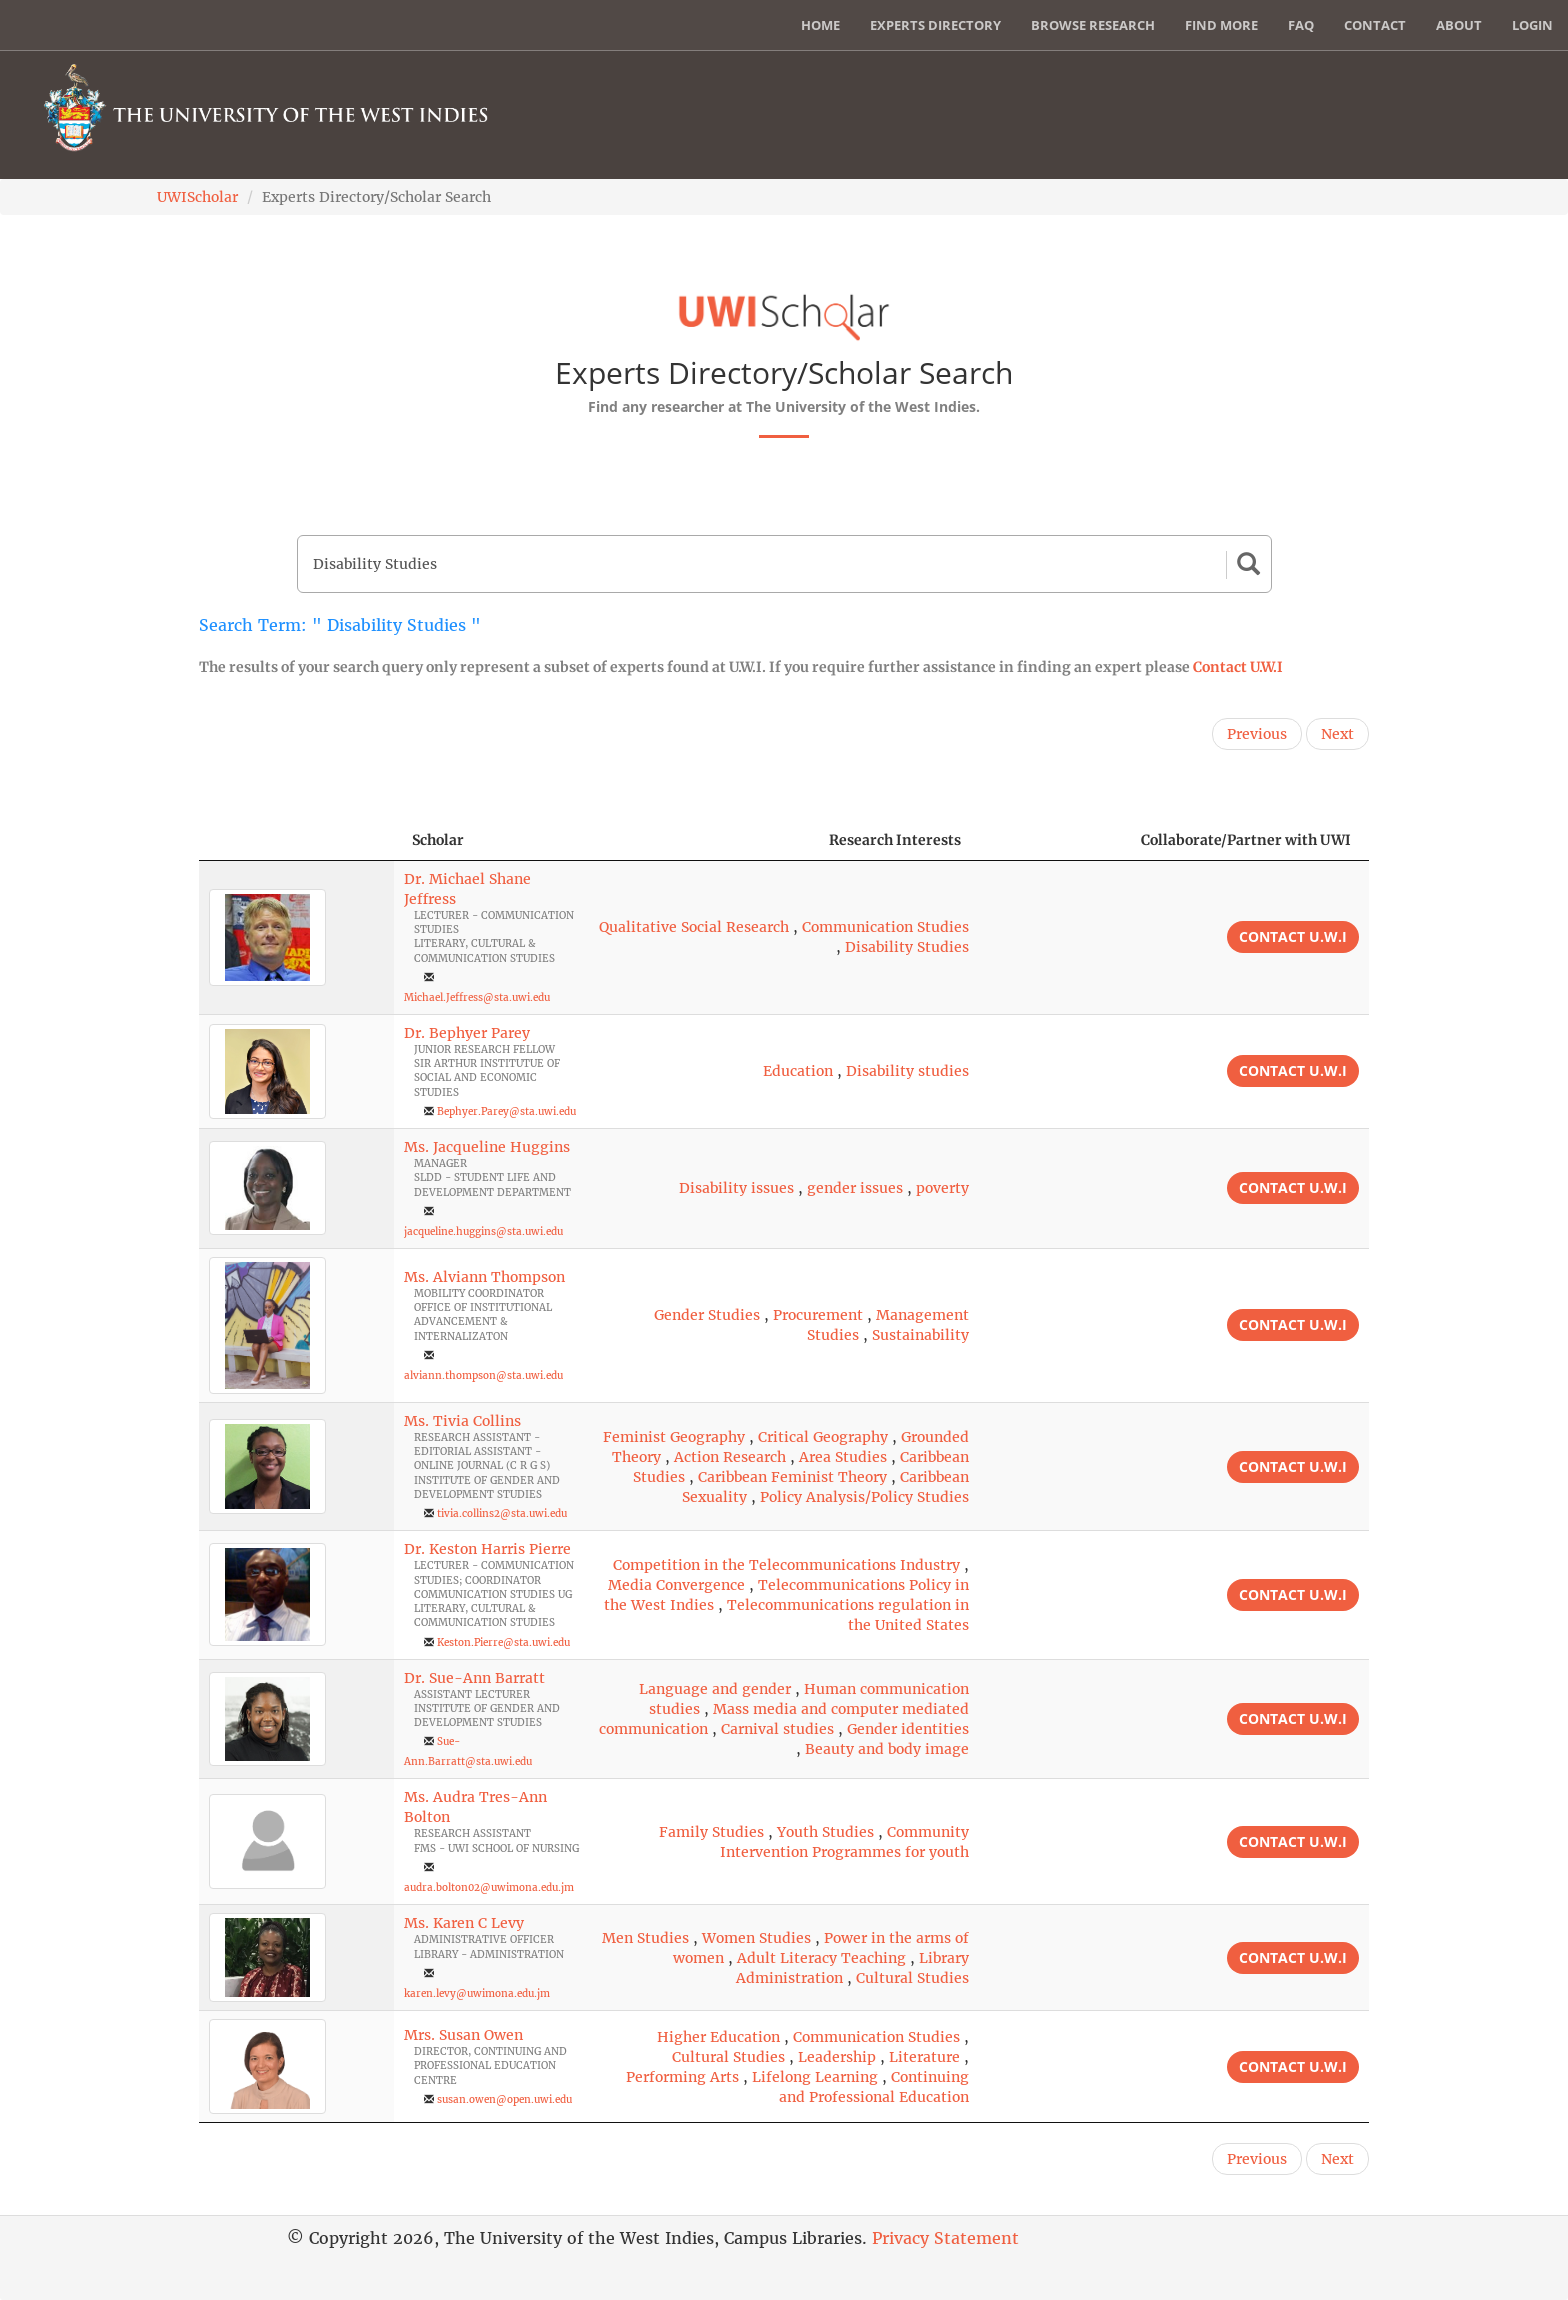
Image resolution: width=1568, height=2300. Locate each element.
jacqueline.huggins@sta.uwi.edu (483, 1231)
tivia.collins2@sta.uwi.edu (502, 1513)
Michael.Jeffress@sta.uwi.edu (477, 997)
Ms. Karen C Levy (464, 1923)
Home (820, 25)
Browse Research (1093, 25)
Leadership (837, 2057)
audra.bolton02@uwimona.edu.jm (489, 1887)
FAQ (1301, 25)
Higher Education (718, 2037)
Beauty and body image (887, 1749)
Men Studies (645, 1938)
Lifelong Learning (815, 2077)
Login (1532, 25)
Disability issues (736, 1188)
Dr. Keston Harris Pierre (487, 1549)
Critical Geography (823, 1437)
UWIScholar (197, 197)
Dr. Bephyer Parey (467, 1033)
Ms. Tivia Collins (462, 1421)
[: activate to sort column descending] (296, 840)
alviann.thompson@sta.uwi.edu (483, 1375)
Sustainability (920, 1335)
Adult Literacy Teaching (821, 1958)
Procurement (818, 1315)
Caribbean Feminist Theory (792, 1477)
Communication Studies (885, 927)
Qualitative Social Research (694, 927)
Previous (1257, 734)
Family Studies (711, 1832)
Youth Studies (825, 1832)
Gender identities (908, 1729)
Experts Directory (935, 25)
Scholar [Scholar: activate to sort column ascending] (438, 840)
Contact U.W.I (1238, 667)
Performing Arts (682, 2077)
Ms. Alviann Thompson (484, 1277)
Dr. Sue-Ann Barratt (474, 1678)
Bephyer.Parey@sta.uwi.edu (506, 1111)
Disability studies (907, 1071)
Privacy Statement (945, 2238)
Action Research (730, 1457)
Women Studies (756, 1938)
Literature (924, 2057)
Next (1337, 734)
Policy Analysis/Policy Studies (864, 1497)
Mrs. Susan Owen (463, 2035)
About (1459, 25)
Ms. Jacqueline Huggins (487, 1147)
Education (798, 1071)
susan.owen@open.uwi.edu (504, 2099)
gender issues (855, 1188)
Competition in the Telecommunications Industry (786, 1565)
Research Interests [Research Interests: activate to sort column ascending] (895, 840)
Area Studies (843, 1457)
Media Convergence (676, 1585)
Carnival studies (777, 1729)
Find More (1221, 25)
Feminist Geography (674, 1437)
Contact (1375, 25)
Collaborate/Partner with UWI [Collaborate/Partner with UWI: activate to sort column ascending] (1246, 840)
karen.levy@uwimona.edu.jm (477, 1993)
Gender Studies (707, 1315)
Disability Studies (907, 947)
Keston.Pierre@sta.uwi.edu (503, 1642)
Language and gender (715, 1689)
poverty (942, 1188)
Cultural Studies (912, 1978)
